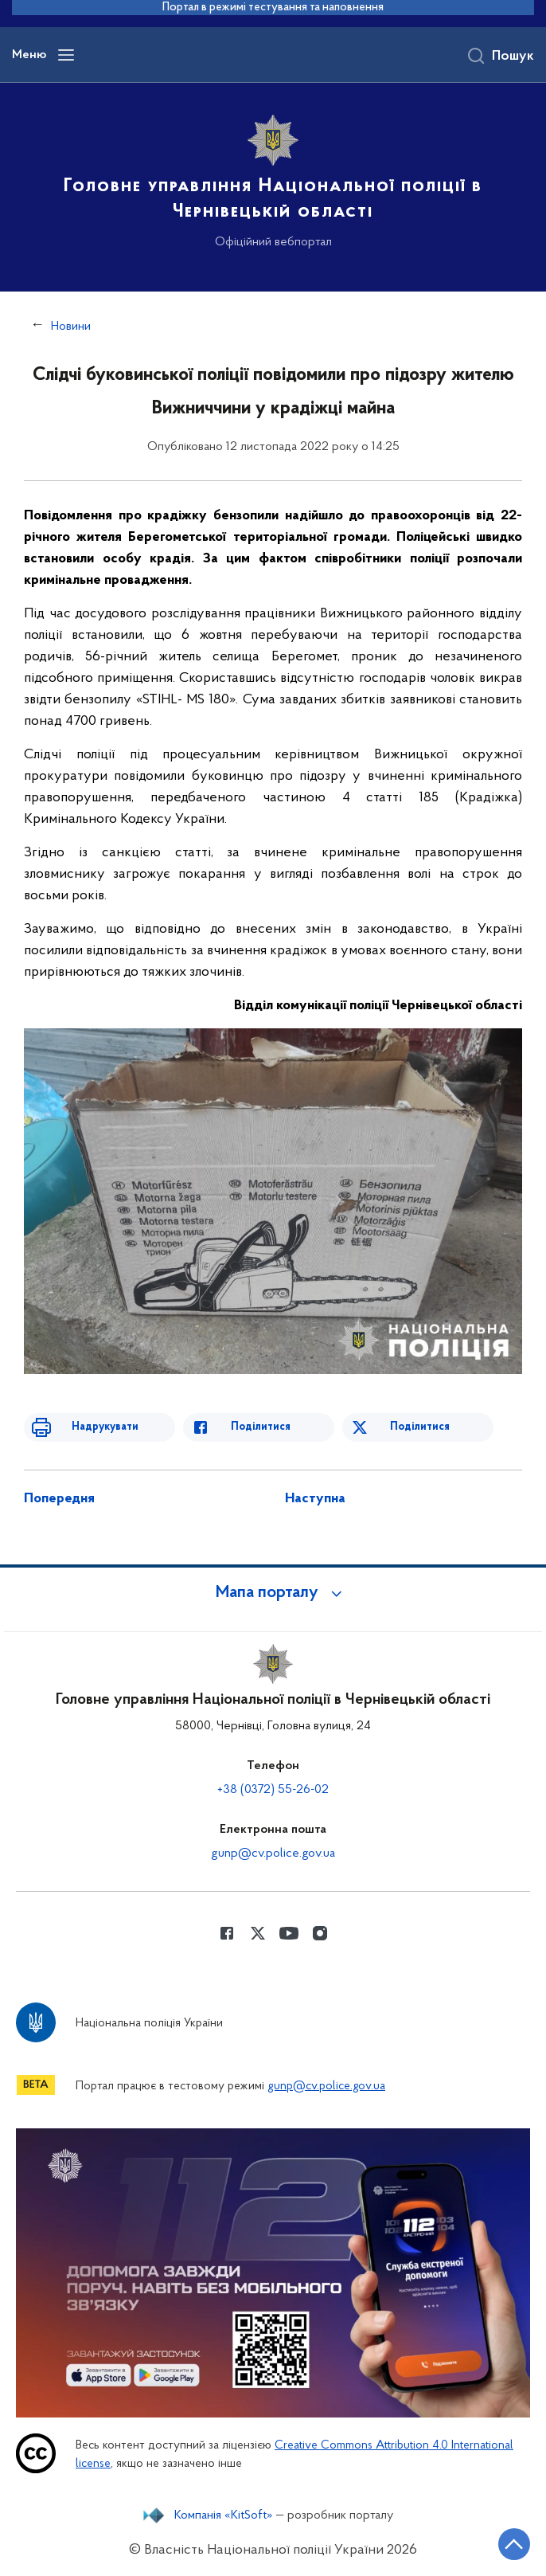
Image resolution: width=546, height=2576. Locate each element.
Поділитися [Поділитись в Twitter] (420, 1427)
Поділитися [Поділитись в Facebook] (261, 1427)
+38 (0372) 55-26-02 (273, 1789)
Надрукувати (105, 1427)
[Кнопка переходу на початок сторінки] (514, 2544)
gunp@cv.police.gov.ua (273, 1853)
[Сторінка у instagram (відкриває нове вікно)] (320, 1933)
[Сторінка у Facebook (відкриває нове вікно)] (226, 1933)
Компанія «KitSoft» (223, 2515)
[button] (273, 1593)
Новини (71, 326)
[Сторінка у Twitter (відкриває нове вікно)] (257, 1933)
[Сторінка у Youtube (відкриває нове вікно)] (288, 1933)
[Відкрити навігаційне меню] (66, 55)
